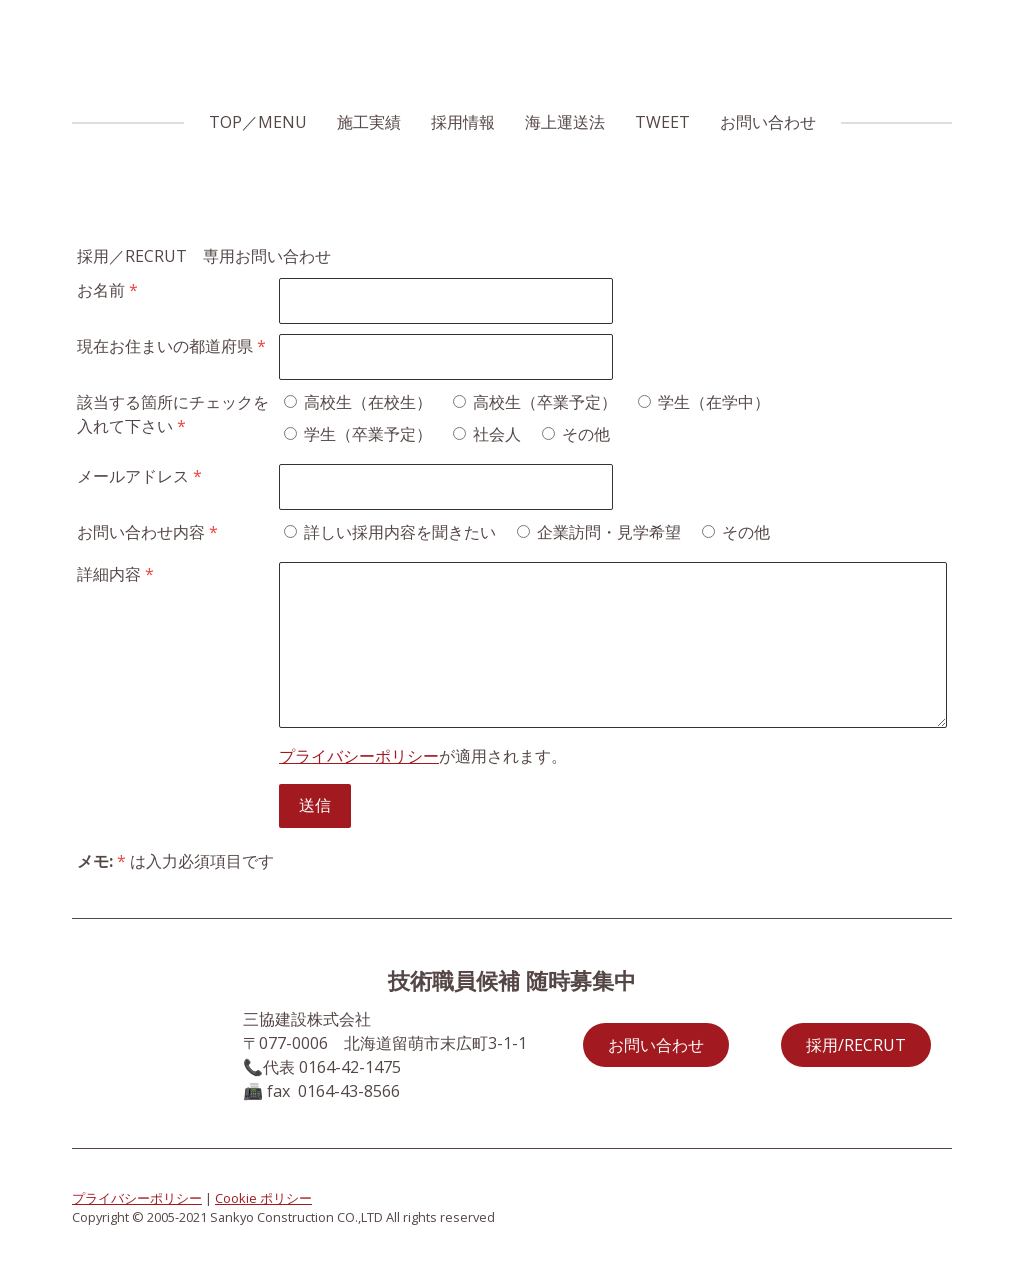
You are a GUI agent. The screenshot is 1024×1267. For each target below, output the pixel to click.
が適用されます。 (423, 756)
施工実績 (369, 122)
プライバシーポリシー (359, 756)
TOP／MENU (258, 122)
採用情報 (463, 122)
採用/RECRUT (856, 1045)
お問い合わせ (768, 122)
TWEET (662, 122)
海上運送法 (565, 122)
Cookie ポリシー (263, 1198)
